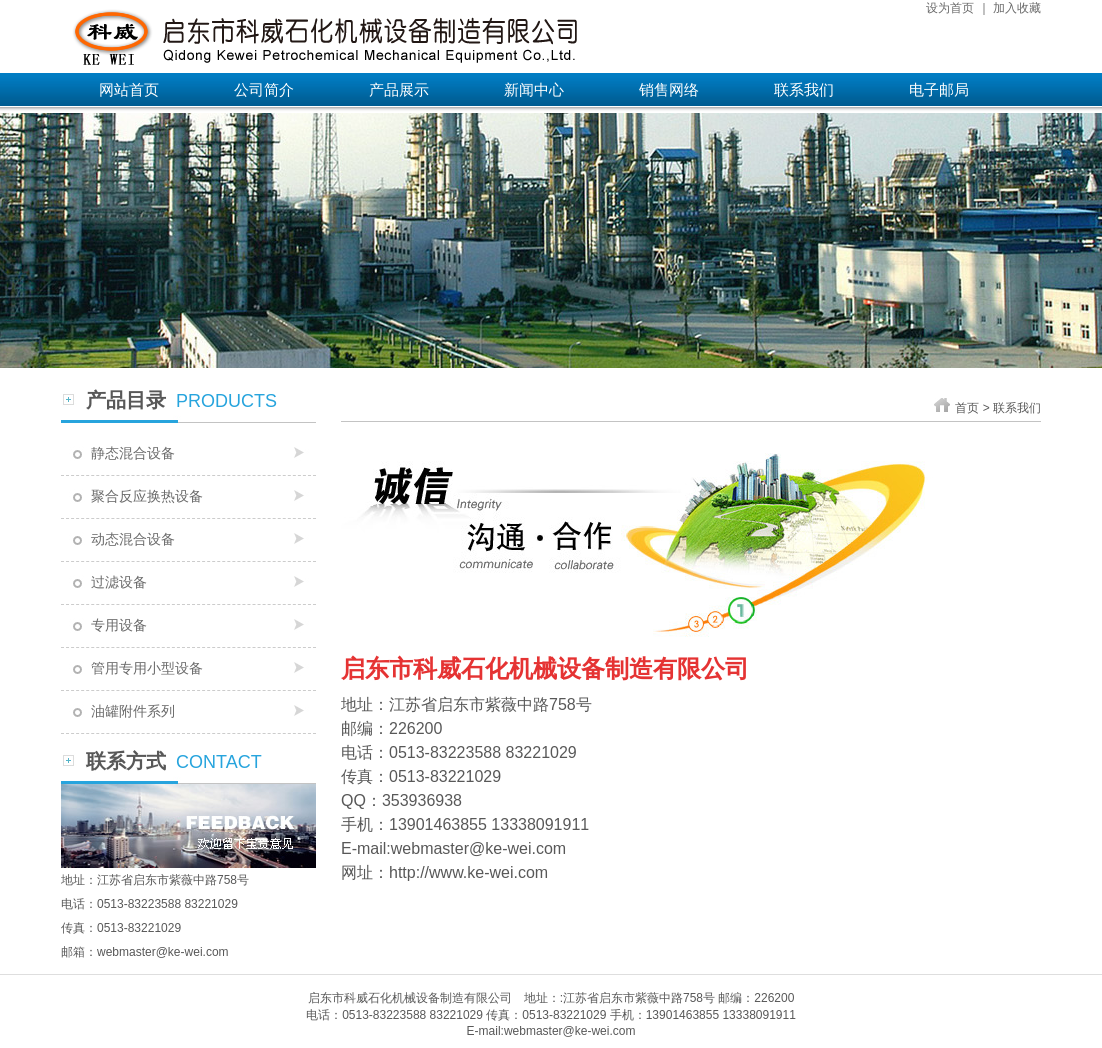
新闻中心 (534, 89)
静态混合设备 (133, 453)
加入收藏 (1017, 8)
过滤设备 (119, 582)
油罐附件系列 (133, 711)
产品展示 (399, 89)
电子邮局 (939, 89)
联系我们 (804, 89)
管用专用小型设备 (147, 668)
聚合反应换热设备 (147, 496)
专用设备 (119, 625)
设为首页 (950, 8)
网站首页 (129, 89)
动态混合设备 (133, 539)
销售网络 (669, 89)
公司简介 (264, 89)
